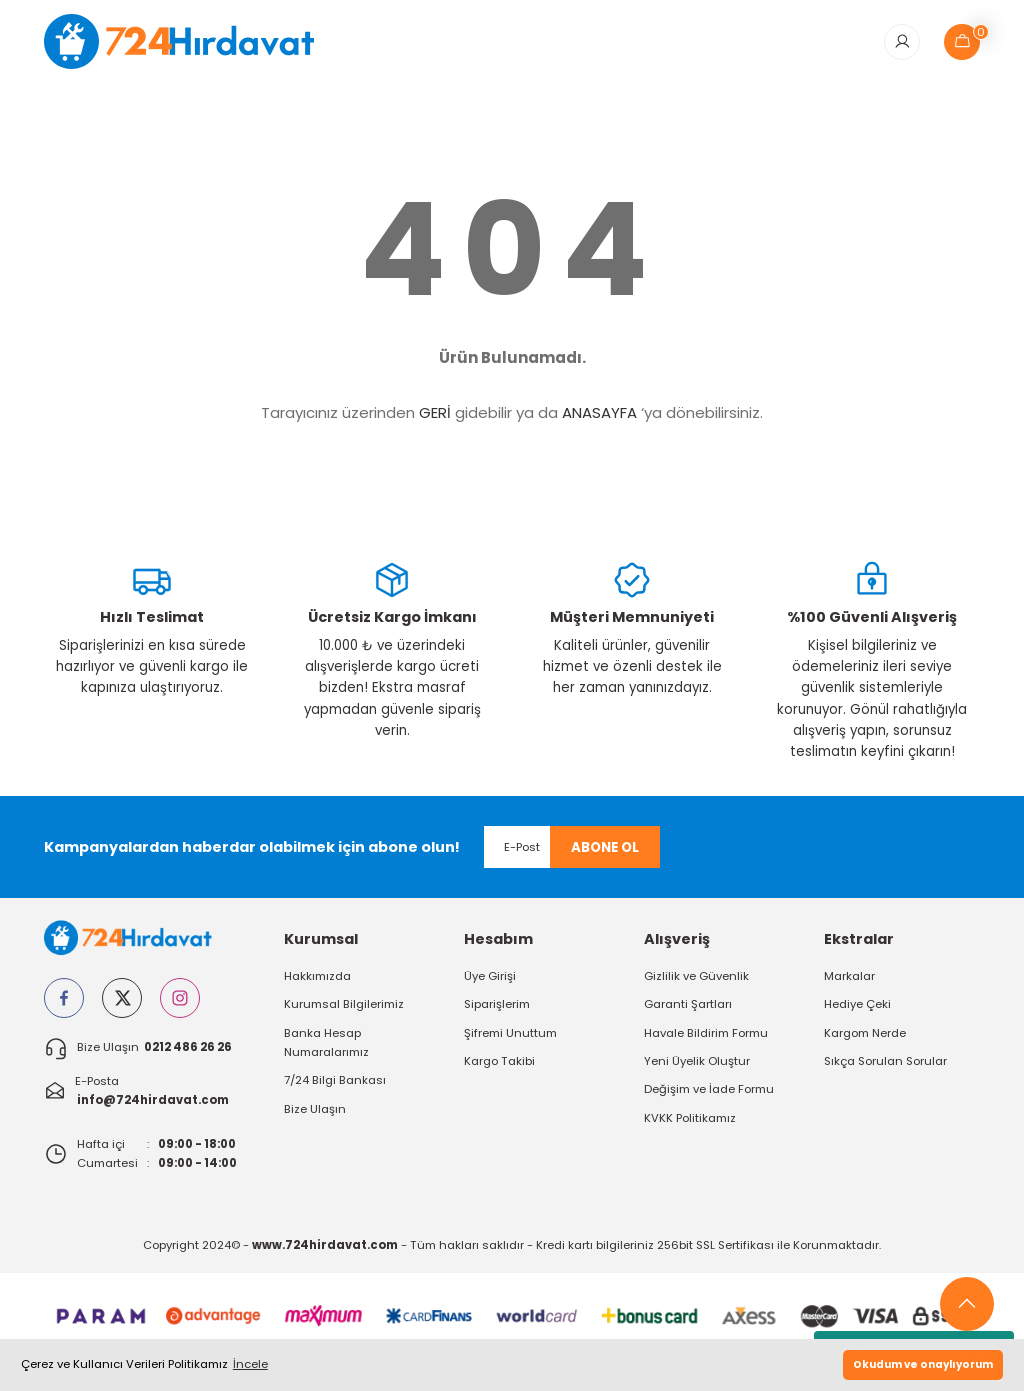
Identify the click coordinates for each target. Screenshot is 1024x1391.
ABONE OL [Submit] (605, 848)
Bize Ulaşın (315, 1110)
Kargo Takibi (499, 1062)
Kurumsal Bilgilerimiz (344, 1005)
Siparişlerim (497, 1005)
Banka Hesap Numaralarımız (326, 1042)
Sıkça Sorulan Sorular (885, 1062)
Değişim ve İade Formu (709, 1090)
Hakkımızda (317, 977)
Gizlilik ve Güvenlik (696, 977)
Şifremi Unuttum (510, 1033)
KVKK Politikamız (690, 1119)
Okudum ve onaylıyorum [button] (923, 1364)
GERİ (435, 413)
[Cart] (962, 42)
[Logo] (193, 41)
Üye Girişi (490, 977)
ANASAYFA (599, 413)
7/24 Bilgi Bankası (335, 1081)
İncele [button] (250, 1364)
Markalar (849, 977)
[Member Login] (902, 42)
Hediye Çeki (857, 1005)
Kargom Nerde (865, 1033)
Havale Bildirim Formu (706, 1033)
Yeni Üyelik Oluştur (697, 1062)
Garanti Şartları (688, 1005)
